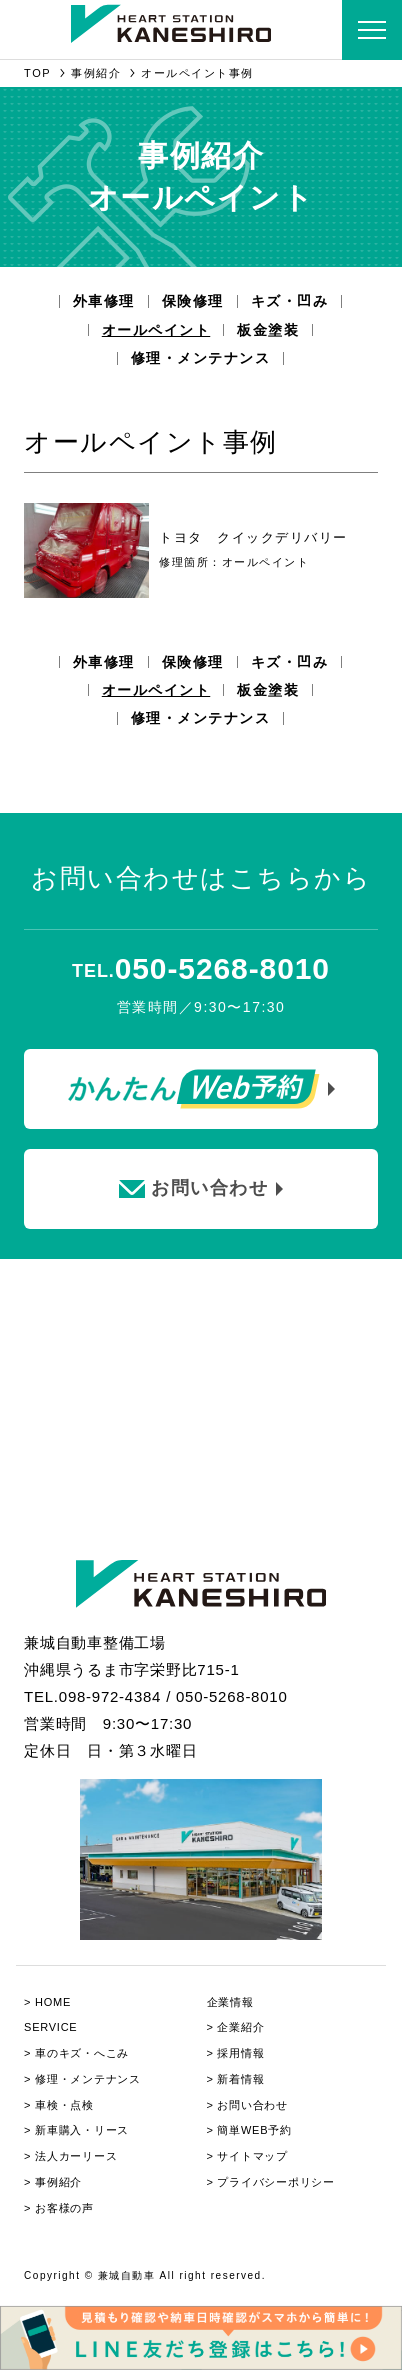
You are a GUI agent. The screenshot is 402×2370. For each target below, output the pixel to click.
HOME (53, 2002)
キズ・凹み (290, 301)
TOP (37, 73)
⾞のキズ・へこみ (82, 2053)
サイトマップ (252, 2156)
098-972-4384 (110, 1696)
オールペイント (156, 330)
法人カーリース (76, 2156)
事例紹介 (96, 73)
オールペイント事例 (197, 73)
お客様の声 (64, 2208)
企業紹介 (240, 2027)
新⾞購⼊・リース (82, 2130)
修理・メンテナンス (201, 358)
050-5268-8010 (232, 1696)
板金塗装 (268, 330)
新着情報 (240, 2079)
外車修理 (104, 301)
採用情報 (240, 2053)
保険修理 (193, 301)
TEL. (201, 971)
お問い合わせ (252, 2105)
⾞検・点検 (64, 2105)
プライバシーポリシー (276, 2182)
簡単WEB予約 (254, 2130)
